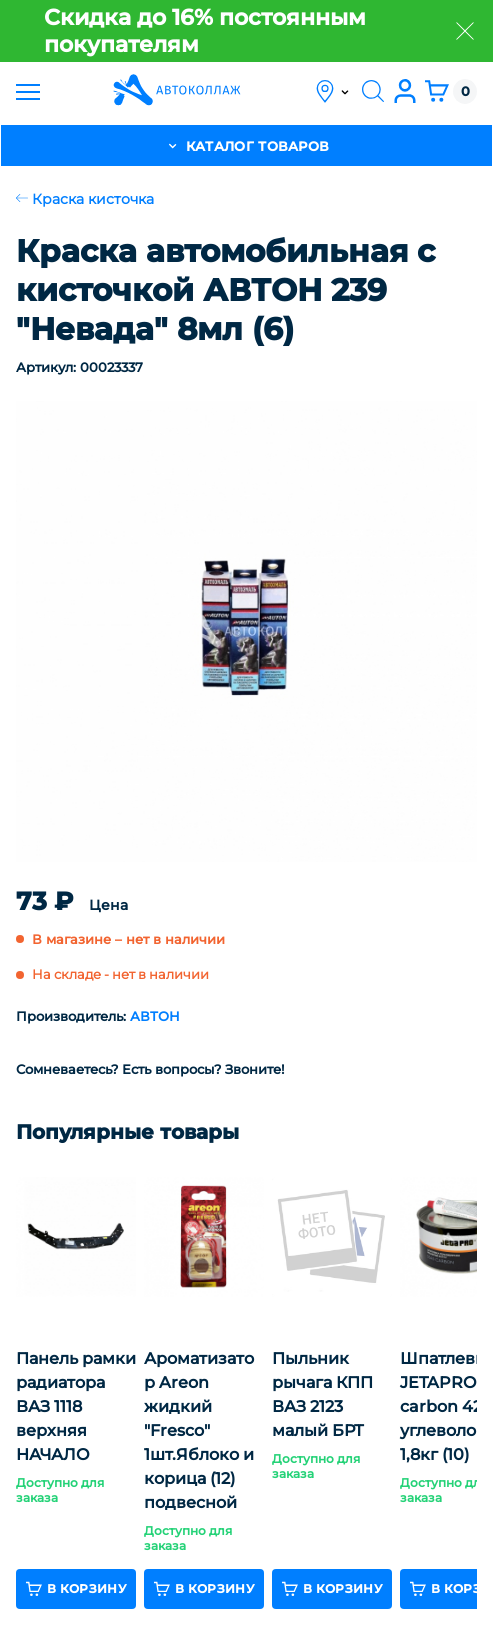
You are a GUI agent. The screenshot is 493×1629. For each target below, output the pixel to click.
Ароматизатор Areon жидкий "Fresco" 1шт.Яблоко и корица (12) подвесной (199, 1430)
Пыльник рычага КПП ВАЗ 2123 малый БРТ (322, 1394)
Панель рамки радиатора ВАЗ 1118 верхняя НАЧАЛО (76, 1406)
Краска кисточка (85, 199)
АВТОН (155, 1016)
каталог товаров (247, 145)
